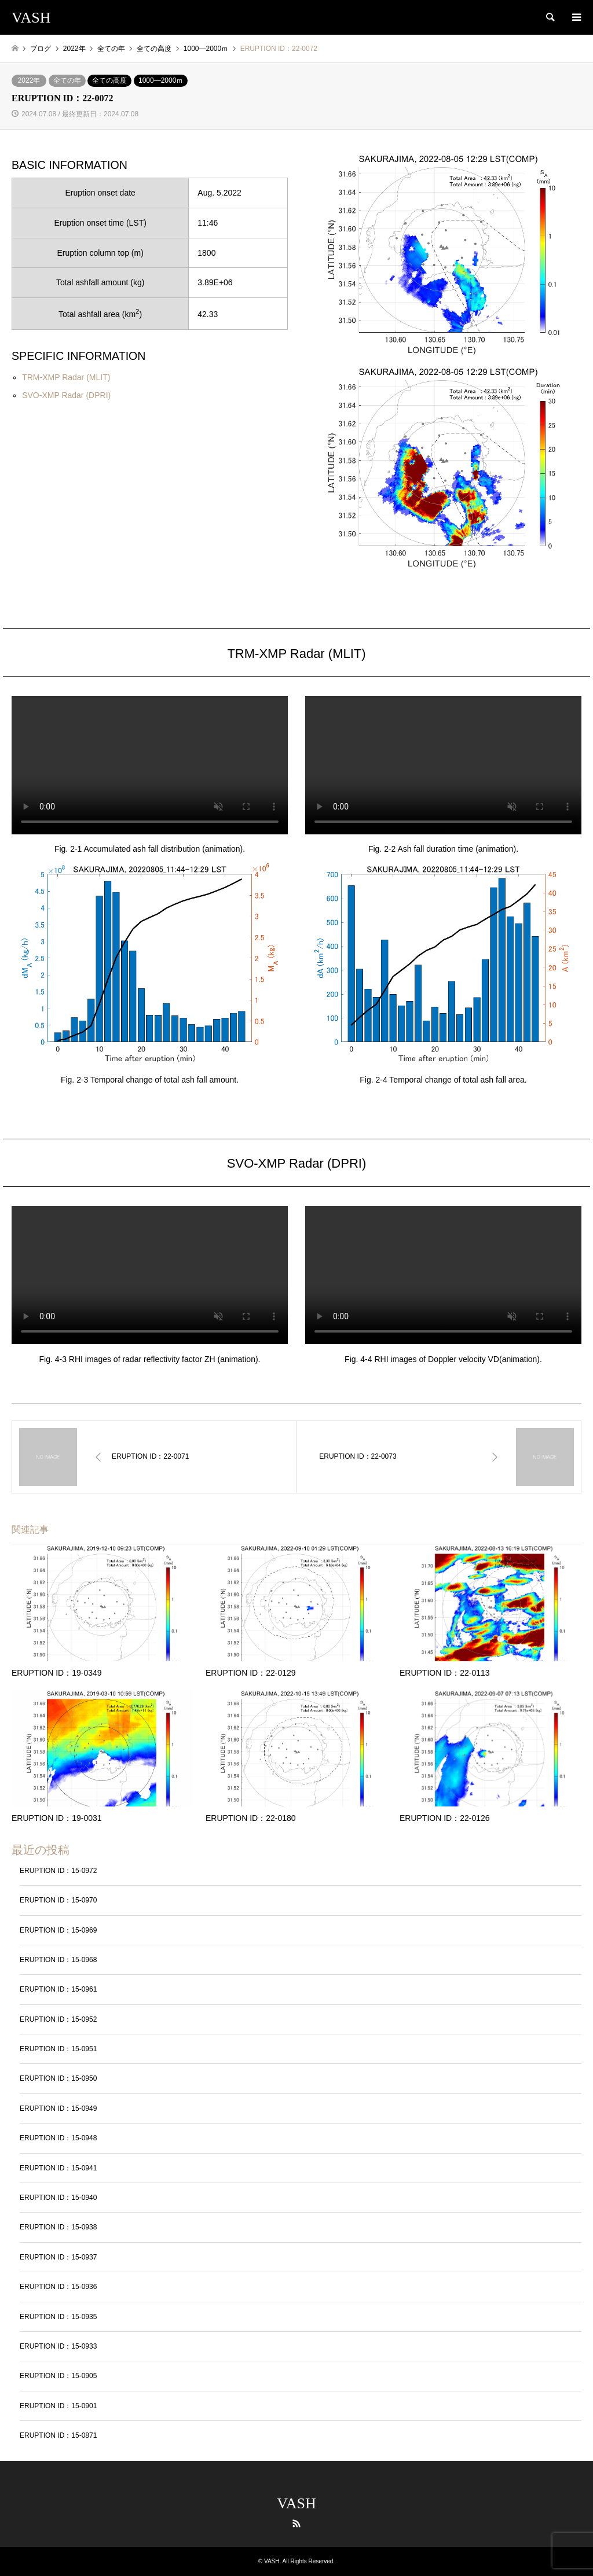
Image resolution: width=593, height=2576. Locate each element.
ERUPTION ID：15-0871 (58, 2435)
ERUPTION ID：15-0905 (58, 2376)
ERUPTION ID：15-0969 (58, 1930)
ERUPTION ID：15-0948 (58, 2138)
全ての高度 (109, 80)
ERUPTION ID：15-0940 (58, 2198)
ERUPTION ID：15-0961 (58, 1989)
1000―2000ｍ (160, 80)
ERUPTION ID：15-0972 (58, 1871)
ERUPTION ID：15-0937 (58, 2257)
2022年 (29, 80)
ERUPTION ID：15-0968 (58, 1960)
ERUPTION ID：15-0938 (58, 2227)
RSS (296, 2523)
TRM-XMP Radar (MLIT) (66, 377)
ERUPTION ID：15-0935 (58, 2317)
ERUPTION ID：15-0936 (58, 2287)
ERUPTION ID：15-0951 (58, 2049)
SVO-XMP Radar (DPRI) (66, 395)
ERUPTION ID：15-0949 (58, 2108)
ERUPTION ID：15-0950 (58, 2078)
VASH (296, 2503)
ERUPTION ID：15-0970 (58, 1900)
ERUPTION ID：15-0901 (58, 2406)
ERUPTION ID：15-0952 (58, 2019)
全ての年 (67, 80)
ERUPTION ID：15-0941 (58, 2168)
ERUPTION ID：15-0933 (58, 2346)
